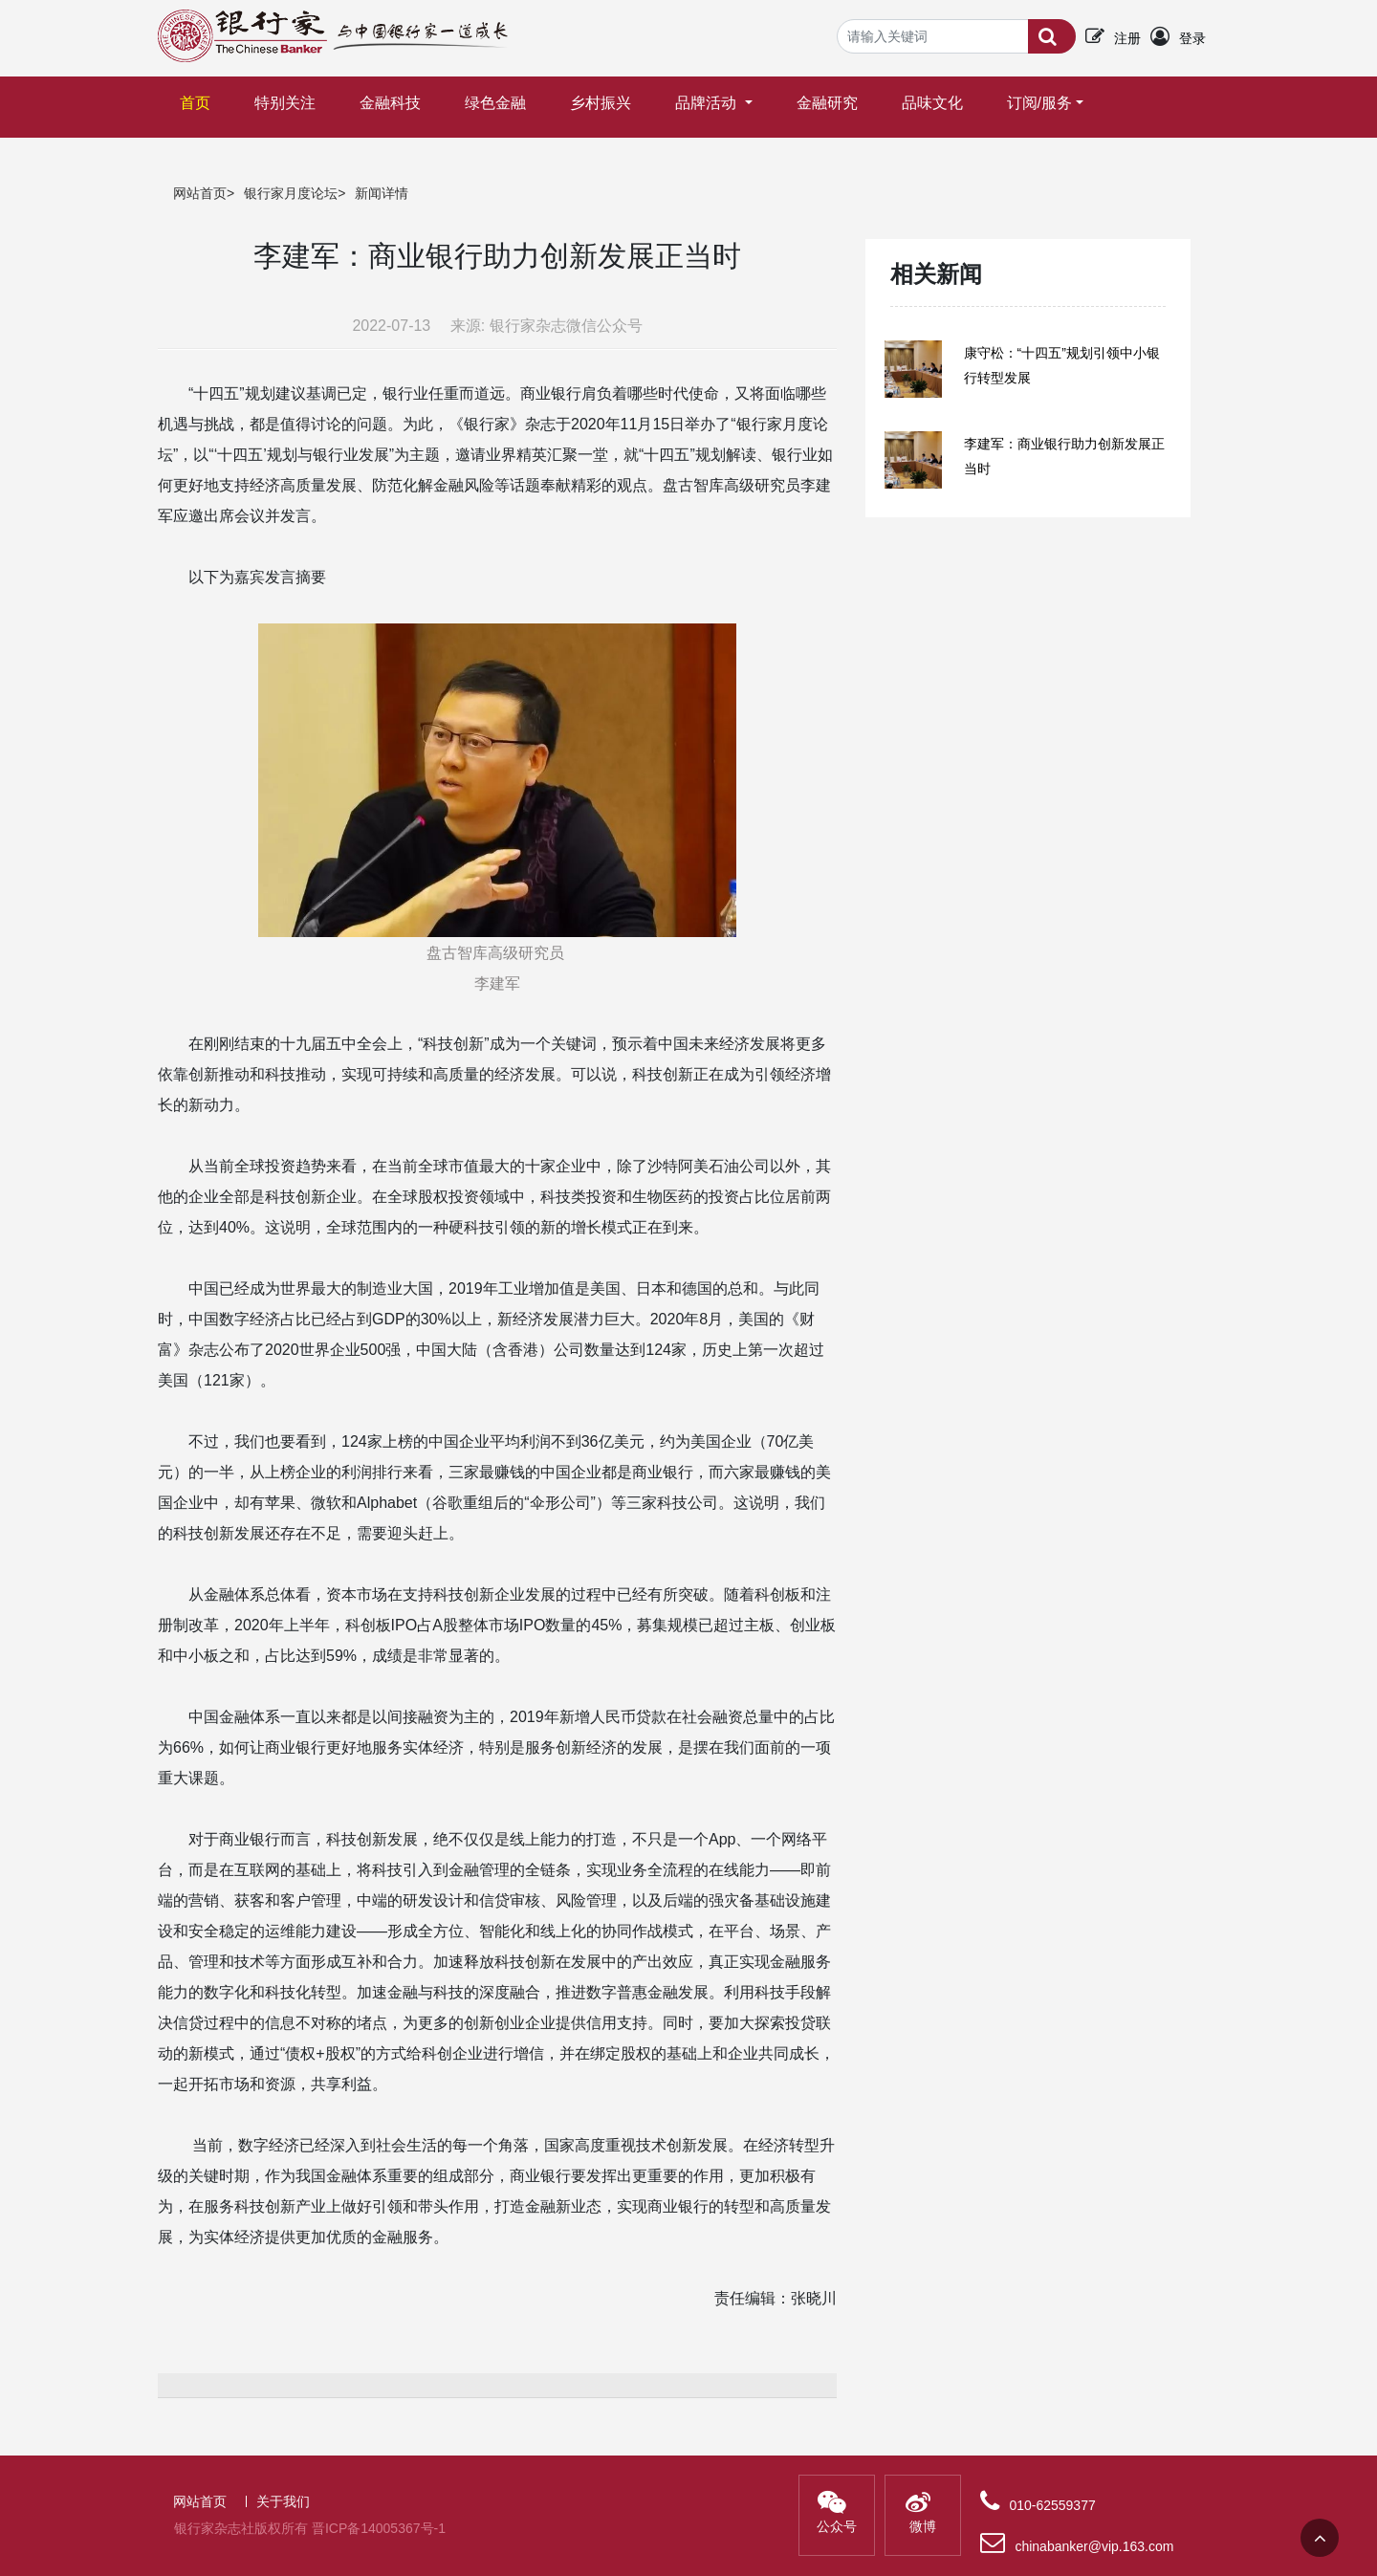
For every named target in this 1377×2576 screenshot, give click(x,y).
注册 (1127, 38)
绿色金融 (495, 103)
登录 (1192, 38)
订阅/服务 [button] (1039, 103)
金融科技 (390, 103)
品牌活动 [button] (707, 103)
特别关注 (285, 103)
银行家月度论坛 (291, 193)
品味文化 (932, 103)
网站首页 (200, 193)
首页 (199, 94)
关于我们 (283, 2501)
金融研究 (827, 103)
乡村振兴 (600, 103)
